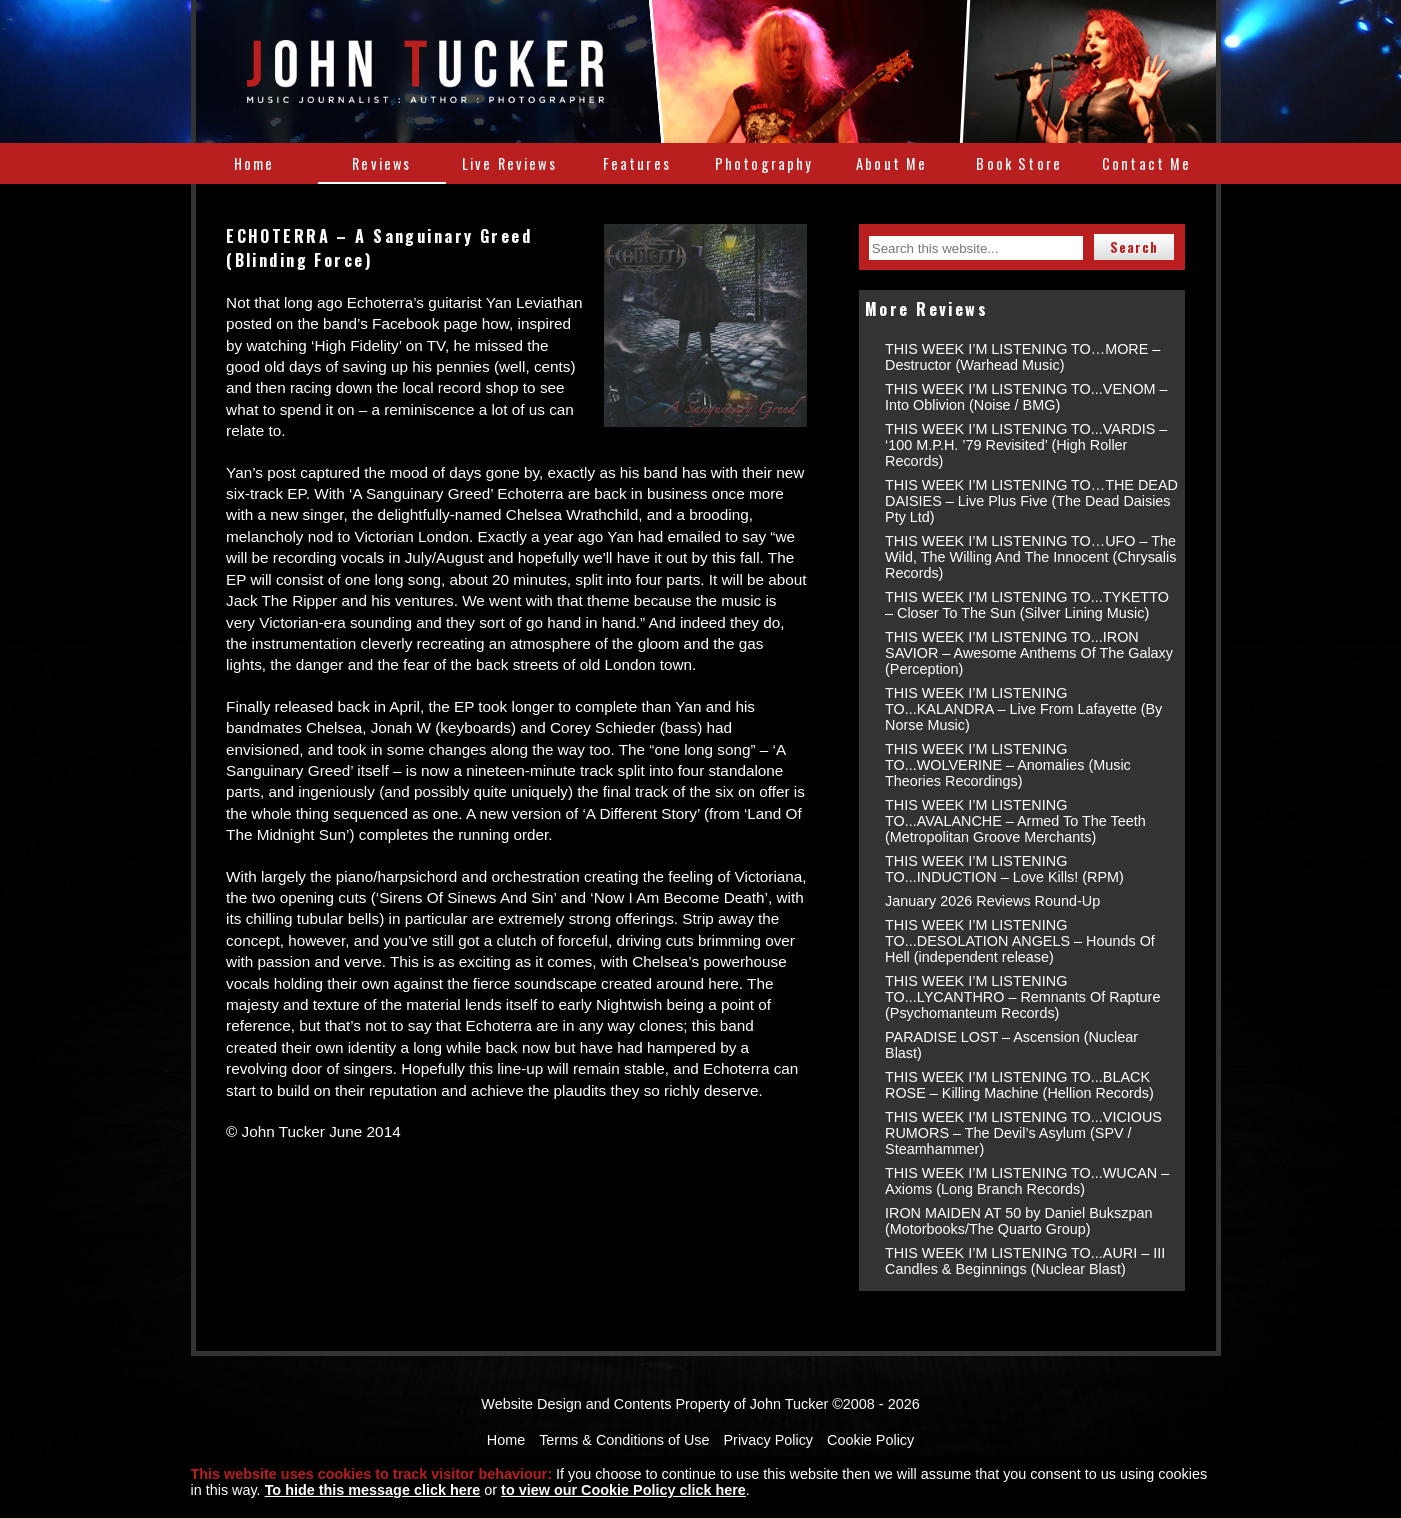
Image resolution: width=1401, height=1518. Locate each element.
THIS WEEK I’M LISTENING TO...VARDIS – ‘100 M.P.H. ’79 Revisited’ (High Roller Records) (1026, 445)
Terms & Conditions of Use (624, 1440)
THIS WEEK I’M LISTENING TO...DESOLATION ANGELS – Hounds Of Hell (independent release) (1020, 941)
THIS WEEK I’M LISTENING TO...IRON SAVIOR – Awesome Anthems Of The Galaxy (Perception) (1029, 653)
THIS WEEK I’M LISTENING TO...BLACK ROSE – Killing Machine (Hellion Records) (1019, 1085)
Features (637, 163)
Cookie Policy (870, 1440)
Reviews (381, 163)
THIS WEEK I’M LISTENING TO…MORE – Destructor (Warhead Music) (1022, 357)
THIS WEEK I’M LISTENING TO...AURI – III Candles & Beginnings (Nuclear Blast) (1025, 1261)
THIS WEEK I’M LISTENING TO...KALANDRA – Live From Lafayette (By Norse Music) (1023, 709)
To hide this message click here (373, 1490)
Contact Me (1147, 163)
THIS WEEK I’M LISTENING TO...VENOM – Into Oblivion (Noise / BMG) (1026, 397)
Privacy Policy (769, 1440)
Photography (764, 163)
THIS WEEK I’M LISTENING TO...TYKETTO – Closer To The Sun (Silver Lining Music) (1027, 605)
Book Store (1019, 163)
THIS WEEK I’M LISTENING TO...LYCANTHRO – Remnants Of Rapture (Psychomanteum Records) (1022, 997)
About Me (891, 163)
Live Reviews (509, 163)
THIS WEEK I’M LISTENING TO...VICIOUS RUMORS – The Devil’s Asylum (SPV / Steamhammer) (1023, 1133)
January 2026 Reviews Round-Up (992, 901)
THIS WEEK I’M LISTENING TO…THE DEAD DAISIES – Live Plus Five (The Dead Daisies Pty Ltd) (1031, 501)
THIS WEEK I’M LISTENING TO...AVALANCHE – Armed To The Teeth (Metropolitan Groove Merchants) (1015, 821)
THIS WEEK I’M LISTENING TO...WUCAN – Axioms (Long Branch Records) (1027, 1181)
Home (254, 163)
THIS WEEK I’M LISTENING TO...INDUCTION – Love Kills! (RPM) (1004, 869)
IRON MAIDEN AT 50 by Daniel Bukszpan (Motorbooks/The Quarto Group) (1018, 1221)
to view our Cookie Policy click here (623, 1490)
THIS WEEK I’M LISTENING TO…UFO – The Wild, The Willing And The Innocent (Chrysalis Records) (1030, 557)
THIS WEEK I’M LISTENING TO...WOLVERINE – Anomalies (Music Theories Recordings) (1008, 765)
